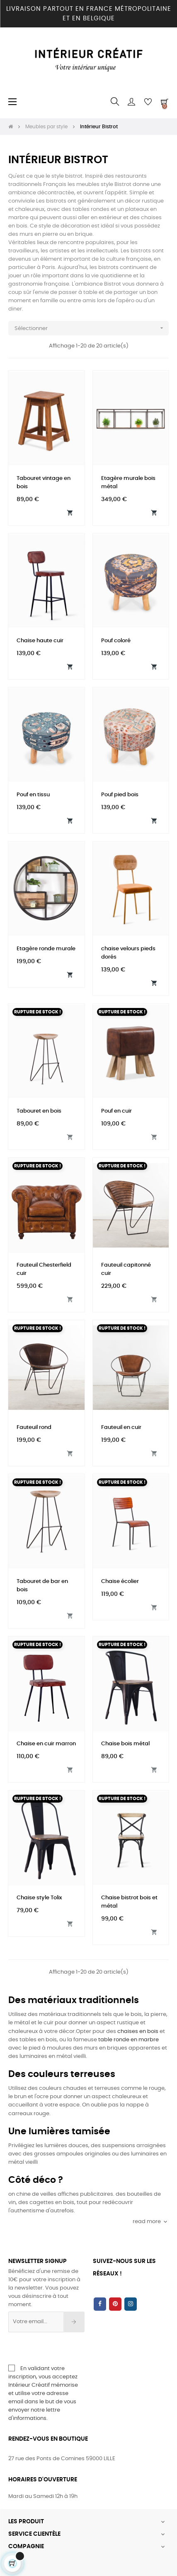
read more (151, 2222)
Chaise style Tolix (39, 1898)
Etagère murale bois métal (128, 482)
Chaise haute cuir (40, 640)
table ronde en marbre (128, 2040)
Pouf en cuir (116, 1111)
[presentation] (75, 2348)
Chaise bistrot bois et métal (129, 1902)
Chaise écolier (120, 1581)
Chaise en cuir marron (46, 1744)
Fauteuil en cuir (121, 1427)
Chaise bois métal (125, 1744)
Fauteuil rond (34, 1427)
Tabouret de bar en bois (42, 1586)
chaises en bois (137, 2031)
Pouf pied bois (119, 795)
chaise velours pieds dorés (128, 953)
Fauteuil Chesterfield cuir (44, 1269)
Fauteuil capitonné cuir (126, 1269)
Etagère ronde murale (46, 949)
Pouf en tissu (33, 795)
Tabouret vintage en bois (43, 482)
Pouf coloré (116, 640)
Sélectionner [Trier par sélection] (92, 328)
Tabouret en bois (39, 1111)
